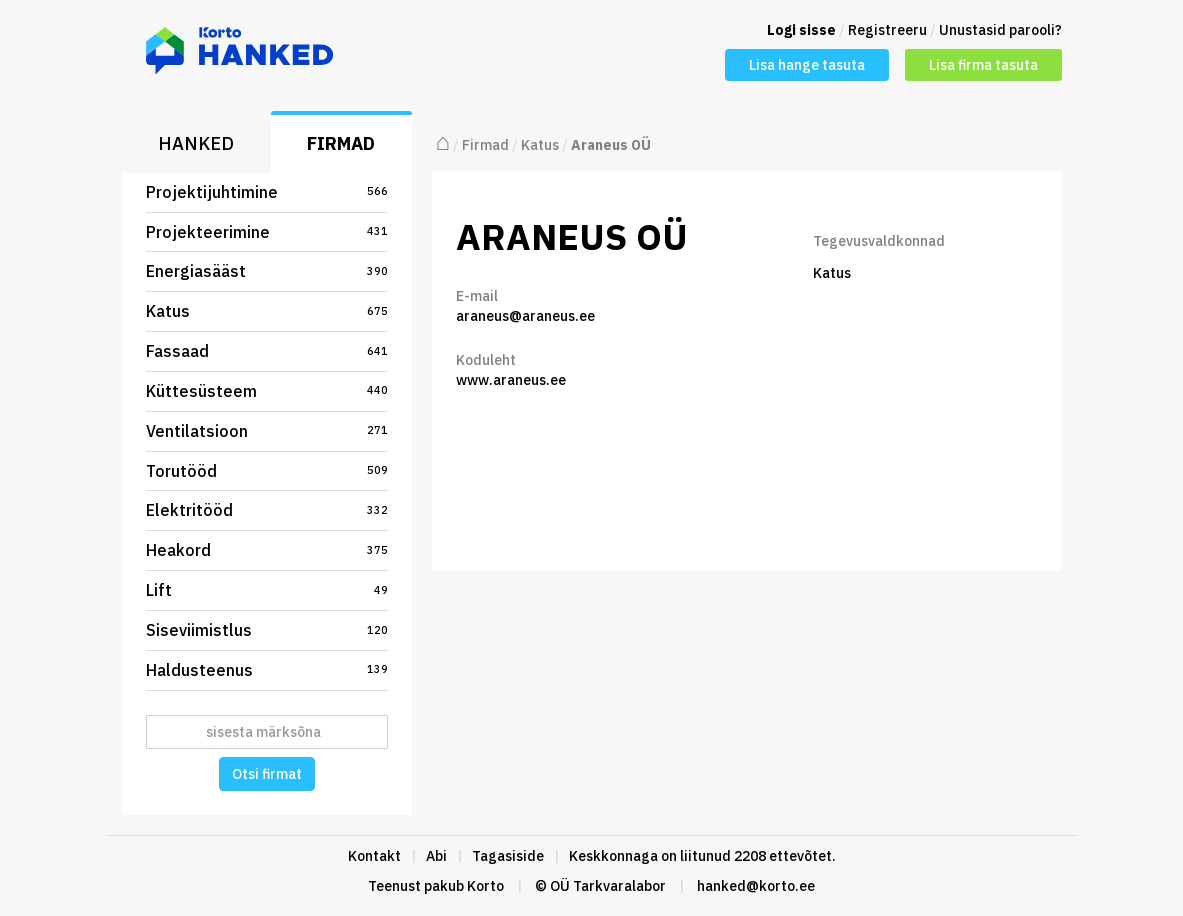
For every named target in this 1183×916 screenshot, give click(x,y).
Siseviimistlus (267, 630)
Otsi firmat (267, 774)
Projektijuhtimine (267, 192)
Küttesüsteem (267, 391)
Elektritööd (267, 510)
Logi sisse (801, 30)
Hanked (196, 143)
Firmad (341, 143)
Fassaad (267, 351)
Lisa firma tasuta (983, 65)
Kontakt (374, 856)
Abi (436, 856)
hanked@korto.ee (756, 886)
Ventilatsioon (267, 431)
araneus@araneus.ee (525, 316)
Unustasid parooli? (1000, 30)
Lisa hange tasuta (807, 65)
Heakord (267, 550)
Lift (267, 590)
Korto (485, 886)
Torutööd (267, 471)
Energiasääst (267, 271)
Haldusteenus (267, 670)
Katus (267, 311)
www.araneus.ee (511, 380)
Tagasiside (508, 856)
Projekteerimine (267, 232)
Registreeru (887, 30)
